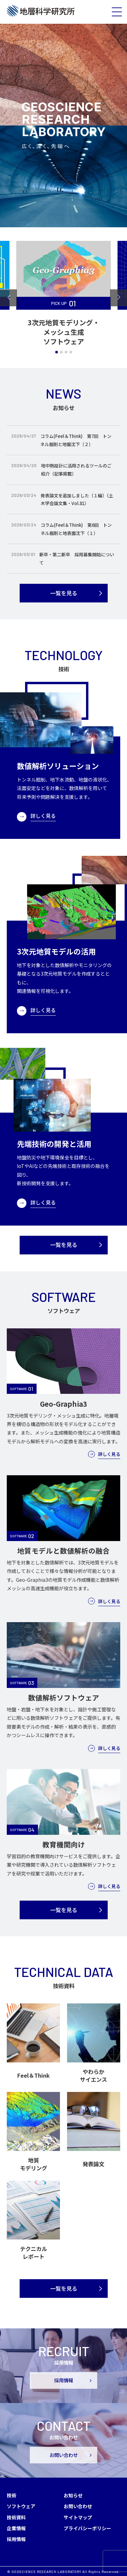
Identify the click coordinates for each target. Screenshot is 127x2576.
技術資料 (16, 2517)
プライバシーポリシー (87, 2528)
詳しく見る (43, 816)
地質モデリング (33, 2164)
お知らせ (73, 2495)
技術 (11, 2495)
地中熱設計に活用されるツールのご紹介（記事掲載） (76, 469)
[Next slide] (118, 297)
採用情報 (63, 2380)
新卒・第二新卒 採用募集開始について (76, 558)
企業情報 (16, 2528)
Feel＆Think (33, 2075)
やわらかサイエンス (93, 2075)
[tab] (56, 352)
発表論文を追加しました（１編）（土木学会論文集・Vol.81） (77, 499)
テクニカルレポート (33, 2253)
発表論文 (93, 2164)
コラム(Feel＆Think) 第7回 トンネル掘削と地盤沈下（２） (75, 440)
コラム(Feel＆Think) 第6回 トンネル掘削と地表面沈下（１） (76, 529)
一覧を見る (63, 593)
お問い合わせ (63, 2455)
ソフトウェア (21, 2506)
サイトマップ (78, 2517)
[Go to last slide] (8, 297)
